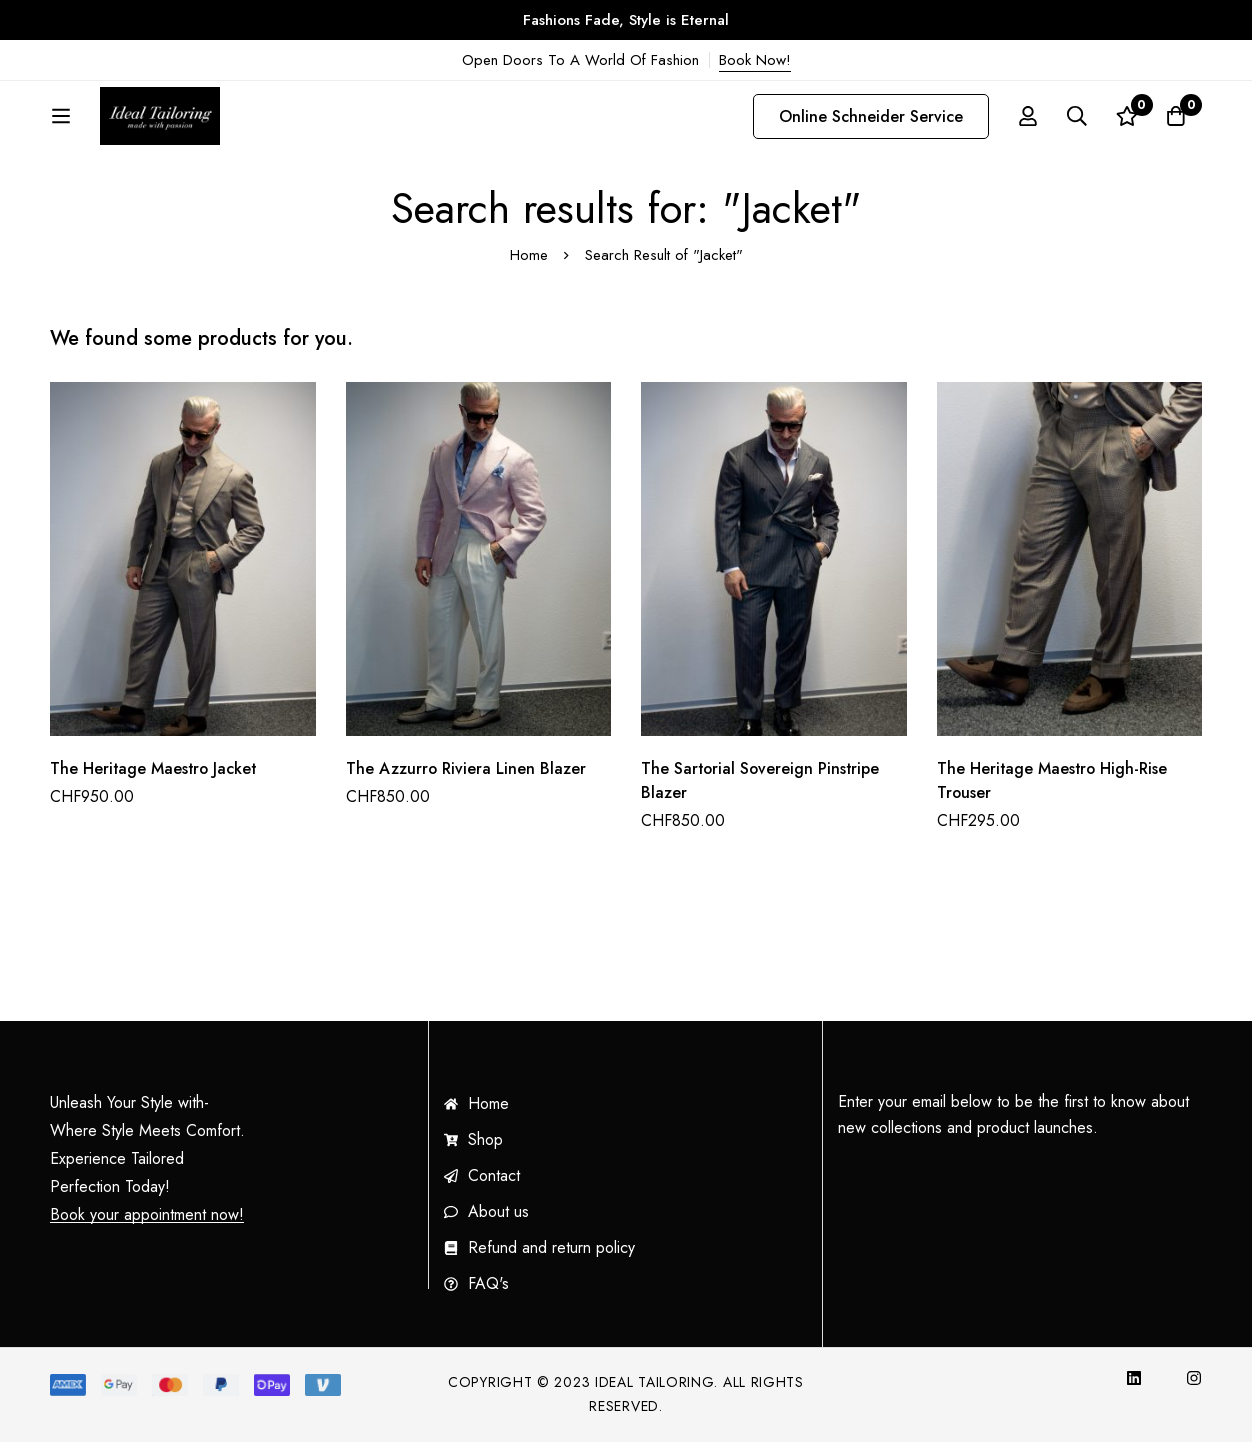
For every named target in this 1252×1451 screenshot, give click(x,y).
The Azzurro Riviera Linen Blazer (466, 777)
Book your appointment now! (147, 1224)
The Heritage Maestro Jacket (155, 777)
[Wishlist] (1126, 121)
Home (529, 264)
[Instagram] (1194, 1387)
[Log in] (1026, 121)
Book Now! (755, 60)
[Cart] (1176, 121)
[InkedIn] (1134, 1387)
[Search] (1076, 121)
